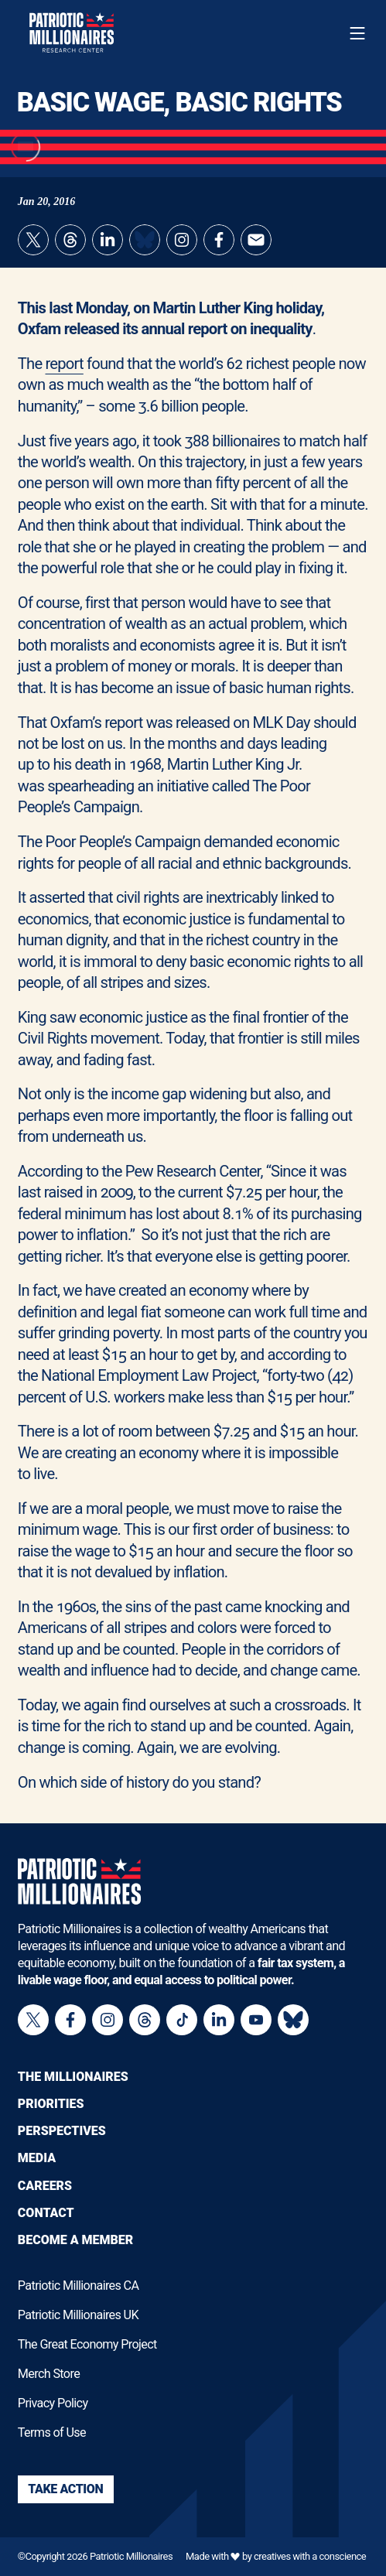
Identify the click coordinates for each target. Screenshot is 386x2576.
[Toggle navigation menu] (357, 33)
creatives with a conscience (310, 2556)
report (65, 363)
